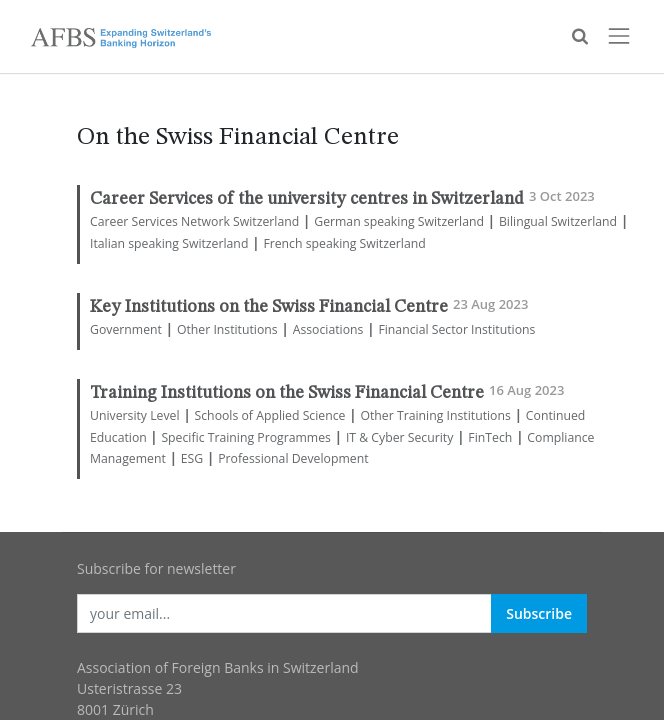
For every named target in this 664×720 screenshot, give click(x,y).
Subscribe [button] (539, 613)
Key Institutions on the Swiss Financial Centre (269, 307)
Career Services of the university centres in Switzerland (307, 199)
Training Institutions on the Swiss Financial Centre (287, 393)
